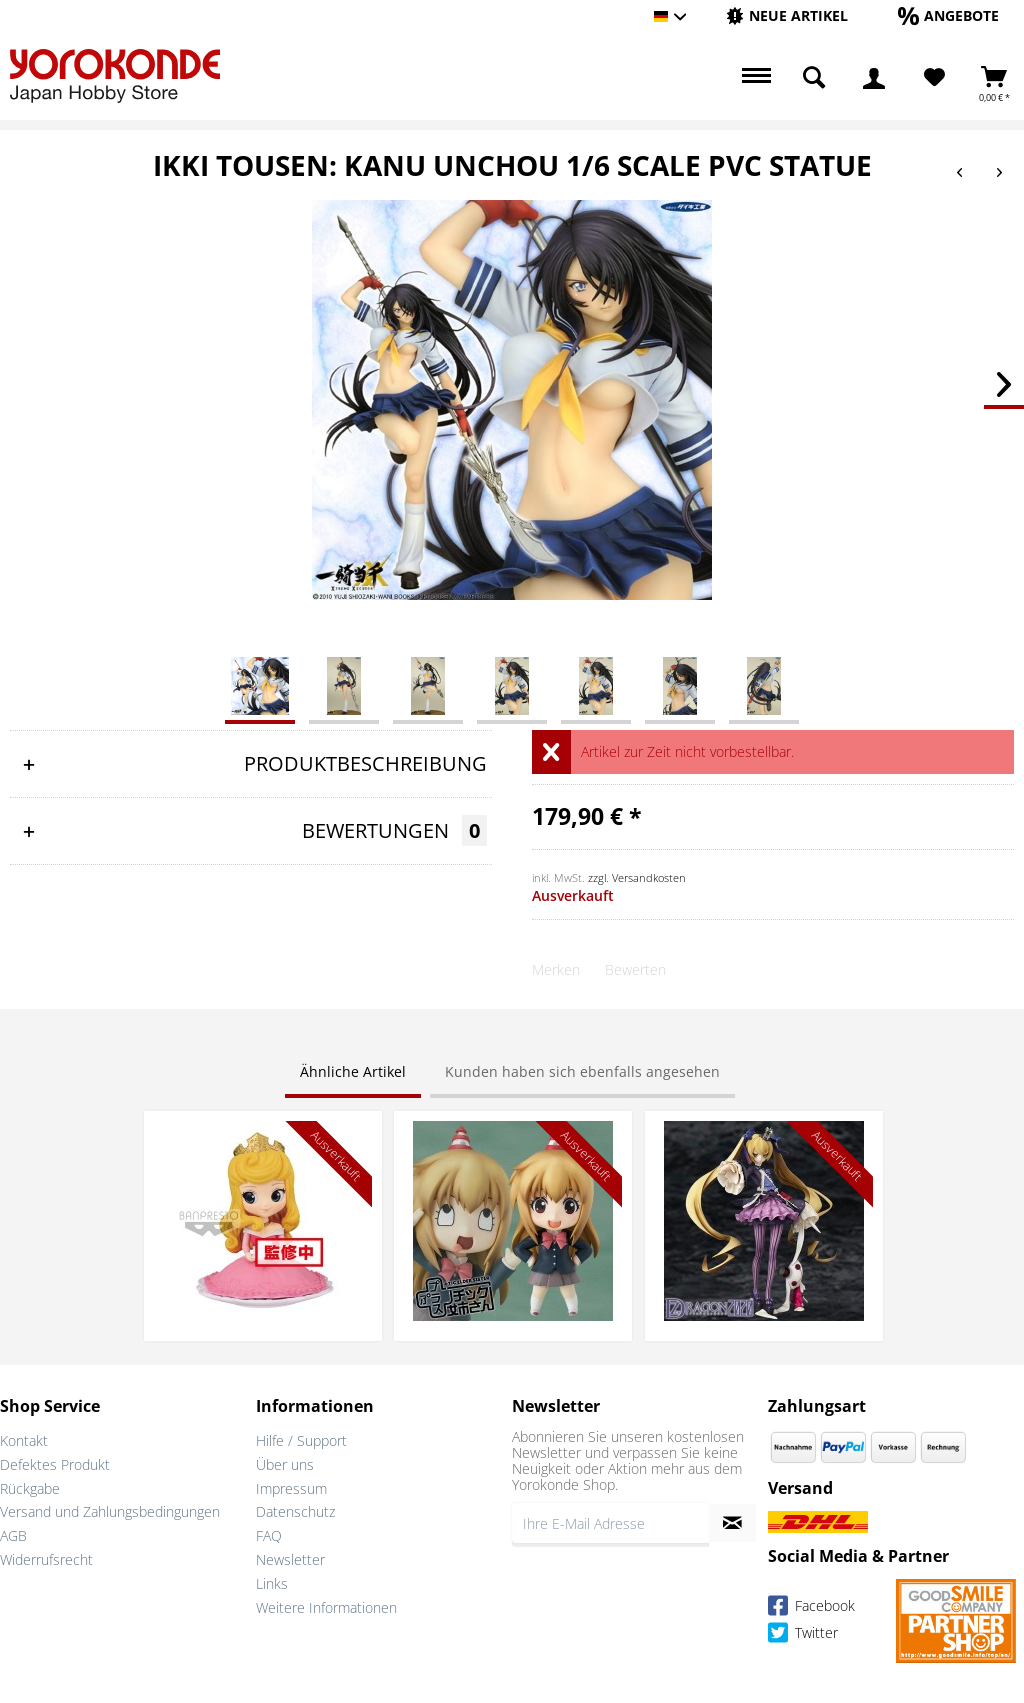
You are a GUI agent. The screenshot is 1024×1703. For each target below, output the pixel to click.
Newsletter (290, 1559)
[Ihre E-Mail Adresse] (610, 1523)
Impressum (291, 1488)
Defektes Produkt (55, 1464)
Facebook (811, 1608)
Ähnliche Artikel (353, 1071)
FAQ (269, 1535)
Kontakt (24, 1440)
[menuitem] (787, 16)
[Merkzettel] (934, 78)
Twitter (803, 1635)
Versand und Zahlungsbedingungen (110, 1511)
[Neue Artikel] (787, 15)
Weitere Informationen (326, 1607)
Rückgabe (30, 1488)
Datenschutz (295, 1511)
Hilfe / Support (301, 1440)
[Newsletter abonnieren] (732, 1523)
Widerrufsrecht (46, 1559)
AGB (13, 1535)
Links (272, 1583)
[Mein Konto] (874, 78)
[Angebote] (948, 15)
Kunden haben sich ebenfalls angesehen (582, 1071)
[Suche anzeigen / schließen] (814, 78)
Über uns (285, 1464)
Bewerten (635, 969)
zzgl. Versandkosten (637, 877)
